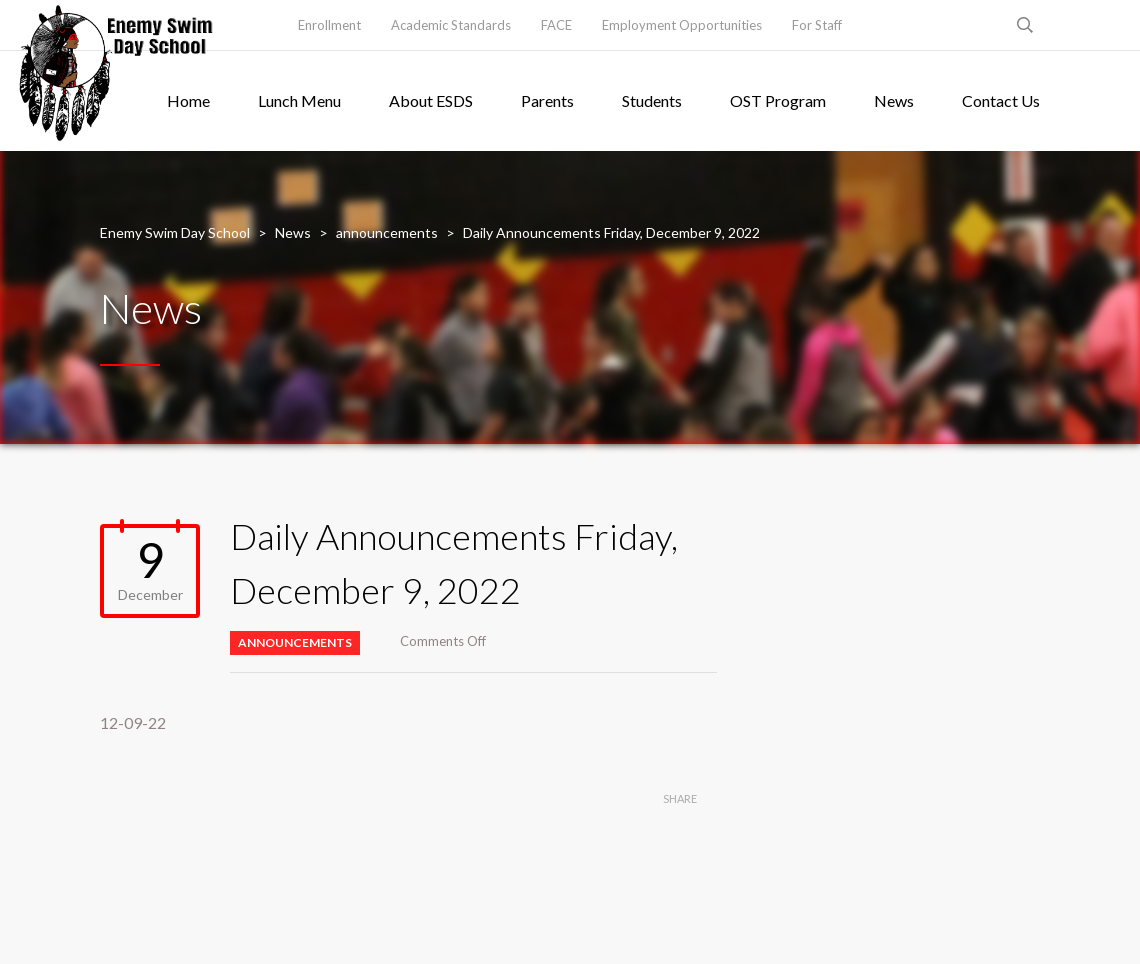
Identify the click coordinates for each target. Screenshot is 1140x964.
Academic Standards (451, 25)
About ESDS (431, 100)
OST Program (778, 100)
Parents (547, 100)
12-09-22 (133, 722)
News (894, 100)
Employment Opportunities (682, 25)
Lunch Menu (299, 100)
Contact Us (1001, 100)
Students (652, 100)
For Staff (817, 25)
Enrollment (329, 25)
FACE (556, 25)
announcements (295, 642)
